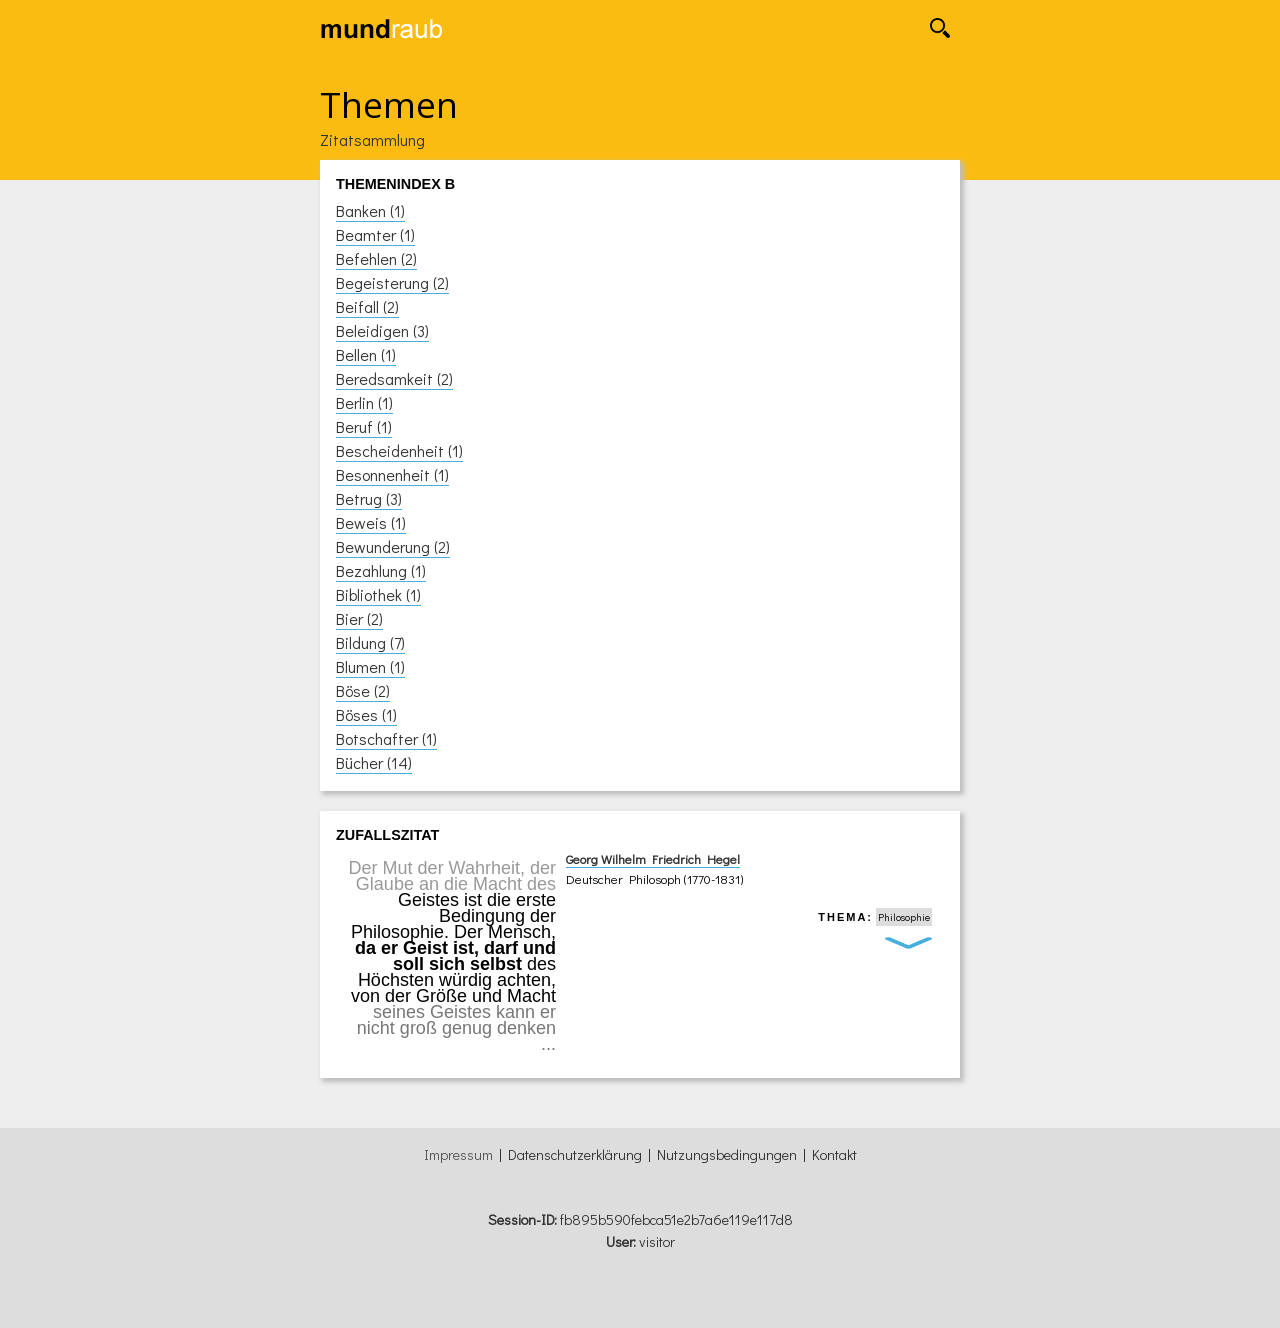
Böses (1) (366, 714)
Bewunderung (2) (393, 546)
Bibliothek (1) (378, 594)
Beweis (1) (371, 522)
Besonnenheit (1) (392, 474)
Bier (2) (359, 618)
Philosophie (904, 917)
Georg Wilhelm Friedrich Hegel (653, 859)
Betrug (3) (369, 498)
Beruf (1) (364, 426)
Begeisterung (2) (392, 282)
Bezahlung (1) (381, 570)
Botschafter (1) (386, 738)
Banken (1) (370, 210)
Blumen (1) (370, 666)
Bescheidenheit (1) (399, 450)
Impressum (458, 1154)
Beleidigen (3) (382, 330)
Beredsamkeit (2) (394, 378)
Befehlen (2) (376, 258)
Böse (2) (363, 690)
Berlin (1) (364, 402)
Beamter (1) (375, 234)
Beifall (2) (367, 306)
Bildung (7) (370, 642)
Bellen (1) (366, 354)
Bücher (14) (374, 762)
